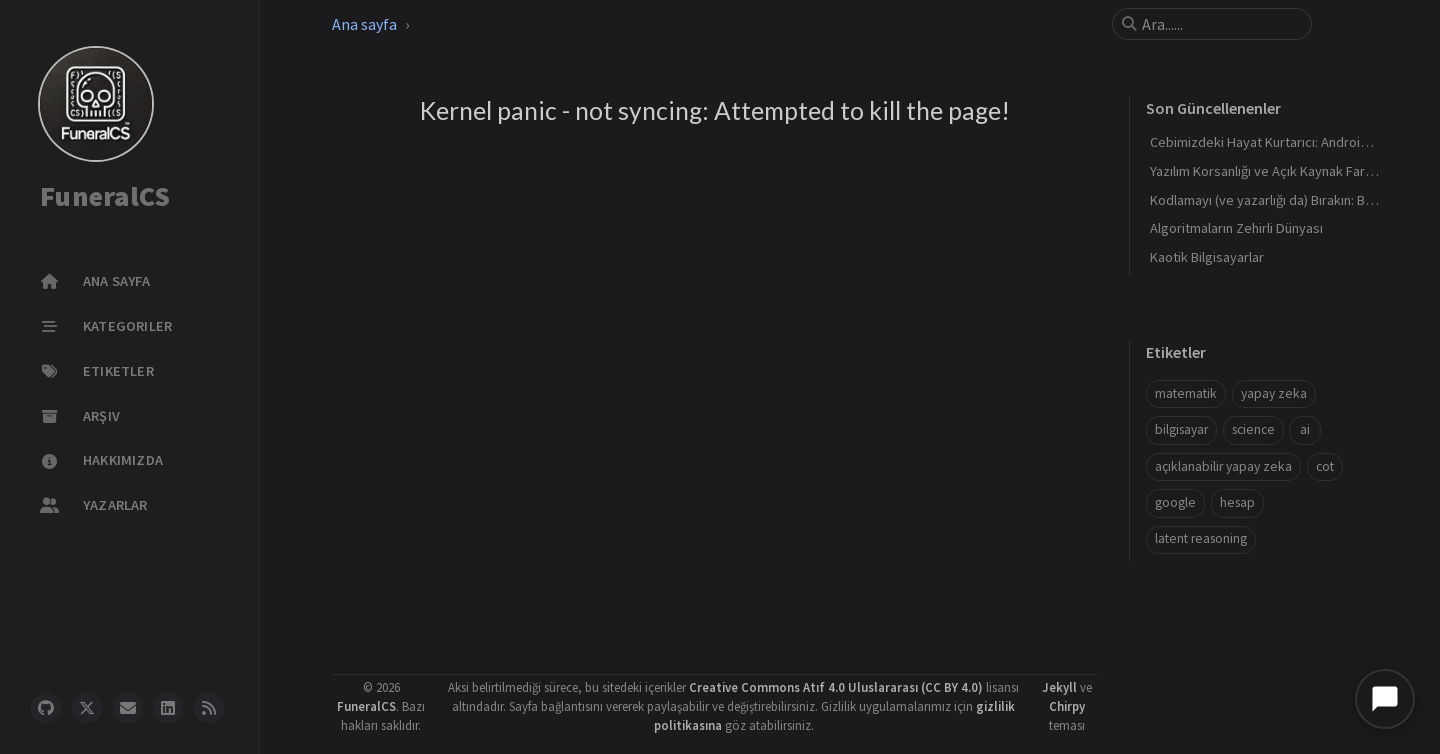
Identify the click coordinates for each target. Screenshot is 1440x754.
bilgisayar (1181, 429)
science (1253, 429)
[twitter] (87, 708)
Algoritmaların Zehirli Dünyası (1236, 228)
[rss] (209, 708)
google (1175, 502)
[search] (1220, 24)
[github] (46, 708)
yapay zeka (1274, 393)
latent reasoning (1201, 538)
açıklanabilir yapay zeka (1223, 466)
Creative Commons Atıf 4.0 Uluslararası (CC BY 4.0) (836, 687)
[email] (128, 708)
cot (1325, 466)
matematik (1186, 393)
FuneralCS (105, 197)
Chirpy (1067, 706)
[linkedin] (168, 708)
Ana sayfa (364, 24)
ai (1305, 429)
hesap (1237, 502)
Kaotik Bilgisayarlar (1207, 257)
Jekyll (1059, 687)
